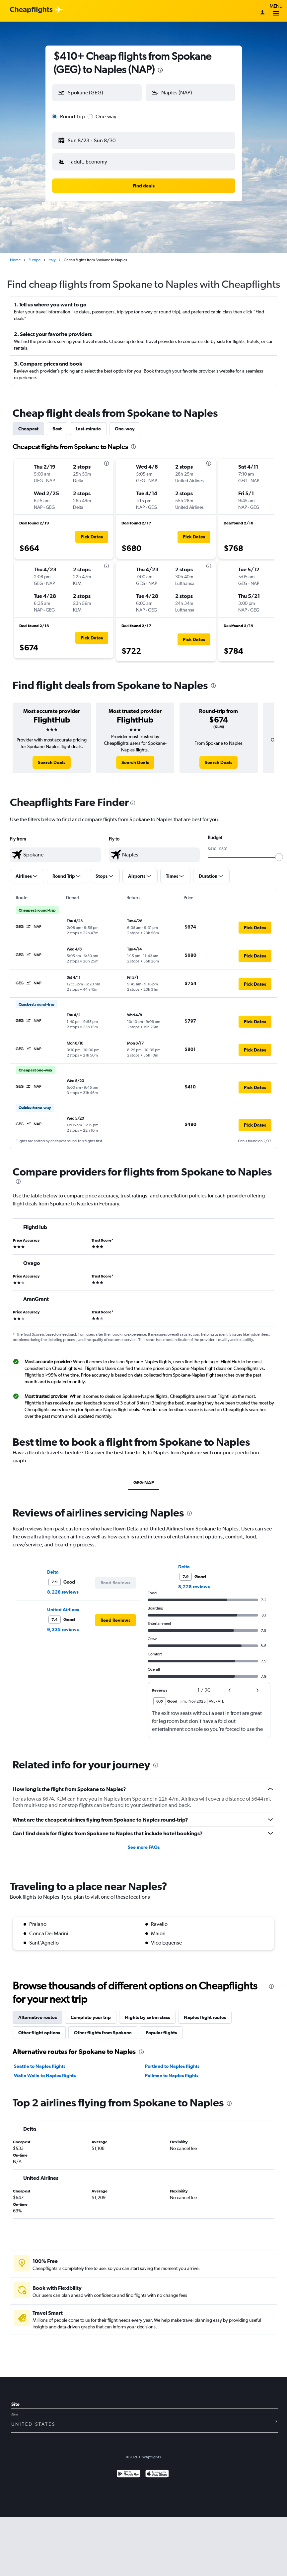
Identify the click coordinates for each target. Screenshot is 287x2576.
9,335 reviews (63, 1629)
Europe (34, 260)
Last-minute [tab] (88, 428)
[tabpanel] (143, 552)
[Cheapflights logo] (31, 10)
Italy (52, 260)
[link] (52, 762)
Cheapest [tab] (28, 428)
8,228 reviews (63, 1592)
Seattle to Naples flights (39, 2066)
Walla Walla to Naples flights (45, 2075)
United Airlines (63, 1609)
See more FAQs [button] (144, 1847)
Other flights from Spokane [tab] (103, 2032)
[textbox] (55, 854)
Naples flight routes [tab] (205, 2017)
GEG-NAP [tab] (143, 1482)
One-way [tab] (125, 428)
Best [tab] (57, 428)
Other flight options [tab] (39, 2032)
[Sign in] (262, 13)
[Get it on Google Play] (128, 2474)
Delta (53, 1572)
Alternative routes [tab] (37, 2017)
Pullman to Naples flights (171, 2075)
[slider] (279, 857)
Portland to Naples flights (172, 2066)
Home (15, 260)
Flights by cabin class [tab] (147, 2017)
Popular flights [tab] (161, 2032)
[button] (97, 92)
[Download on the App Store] (157, 2474)
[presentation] (160, 70)
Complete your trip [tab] (91, 2017)
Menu (276, 10)
